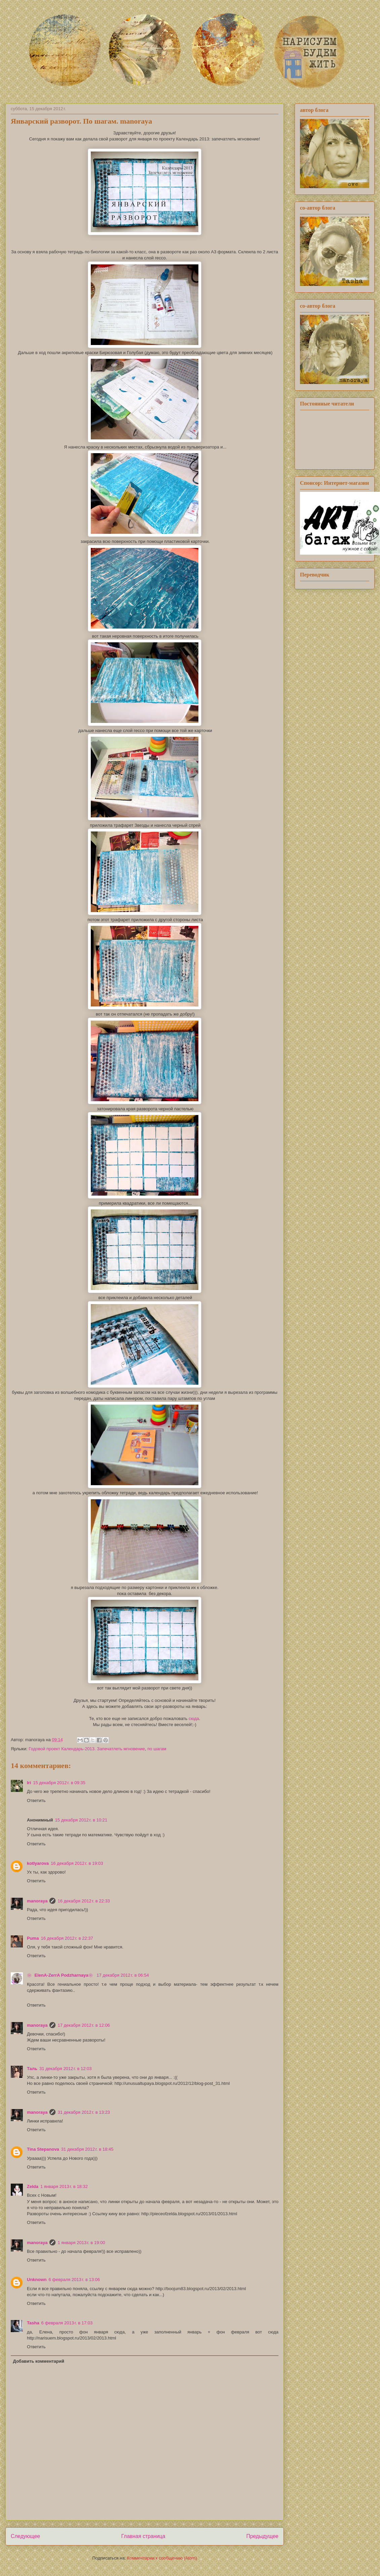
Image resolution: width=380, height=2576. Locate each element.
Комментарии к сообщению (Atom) (162, 2558)
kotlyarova (38, 1863)
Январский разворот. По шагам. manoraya (81, 121)
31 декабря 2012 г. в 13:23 (84, 2112)
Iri (29, 1782)
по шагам (156, 1748)
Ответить (36, 1800)
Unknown (37, 2279)
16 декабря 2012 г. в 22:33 (84, 1900)
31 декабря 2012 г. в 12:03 (65, 2068)
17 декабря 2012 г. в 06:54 (123, 1975)
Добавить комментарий (39, 2361)
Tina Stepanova (43, 2149)
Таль (32, 2068)
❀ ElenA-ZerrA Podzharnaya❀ (60, 1975)
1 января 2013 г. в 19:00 (81, 2242)
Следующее (25, 2536)
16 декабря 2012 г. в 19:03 (77, 1863)
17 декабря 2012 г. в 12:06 (84, 2025)
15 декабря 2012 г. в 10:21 (81, 1819)
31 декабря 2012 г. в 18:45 (87, 2149)
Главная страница (143, 2536)
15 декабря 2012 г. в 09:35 (59, 1782)
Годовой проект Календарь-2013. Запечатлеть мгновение (87, 1748)
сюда (194, 1718)
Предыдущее (262, 2536)
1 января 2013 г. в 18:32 (64, 2186)
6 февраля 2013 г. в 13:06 (74, 2279)
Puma (33, 1938)
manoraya (37, 1900)
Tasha (33, 2322)
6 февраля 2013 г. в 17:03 (67, 2322)
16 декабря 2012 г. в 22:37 (67, 1938)
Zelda (32, 2186)
